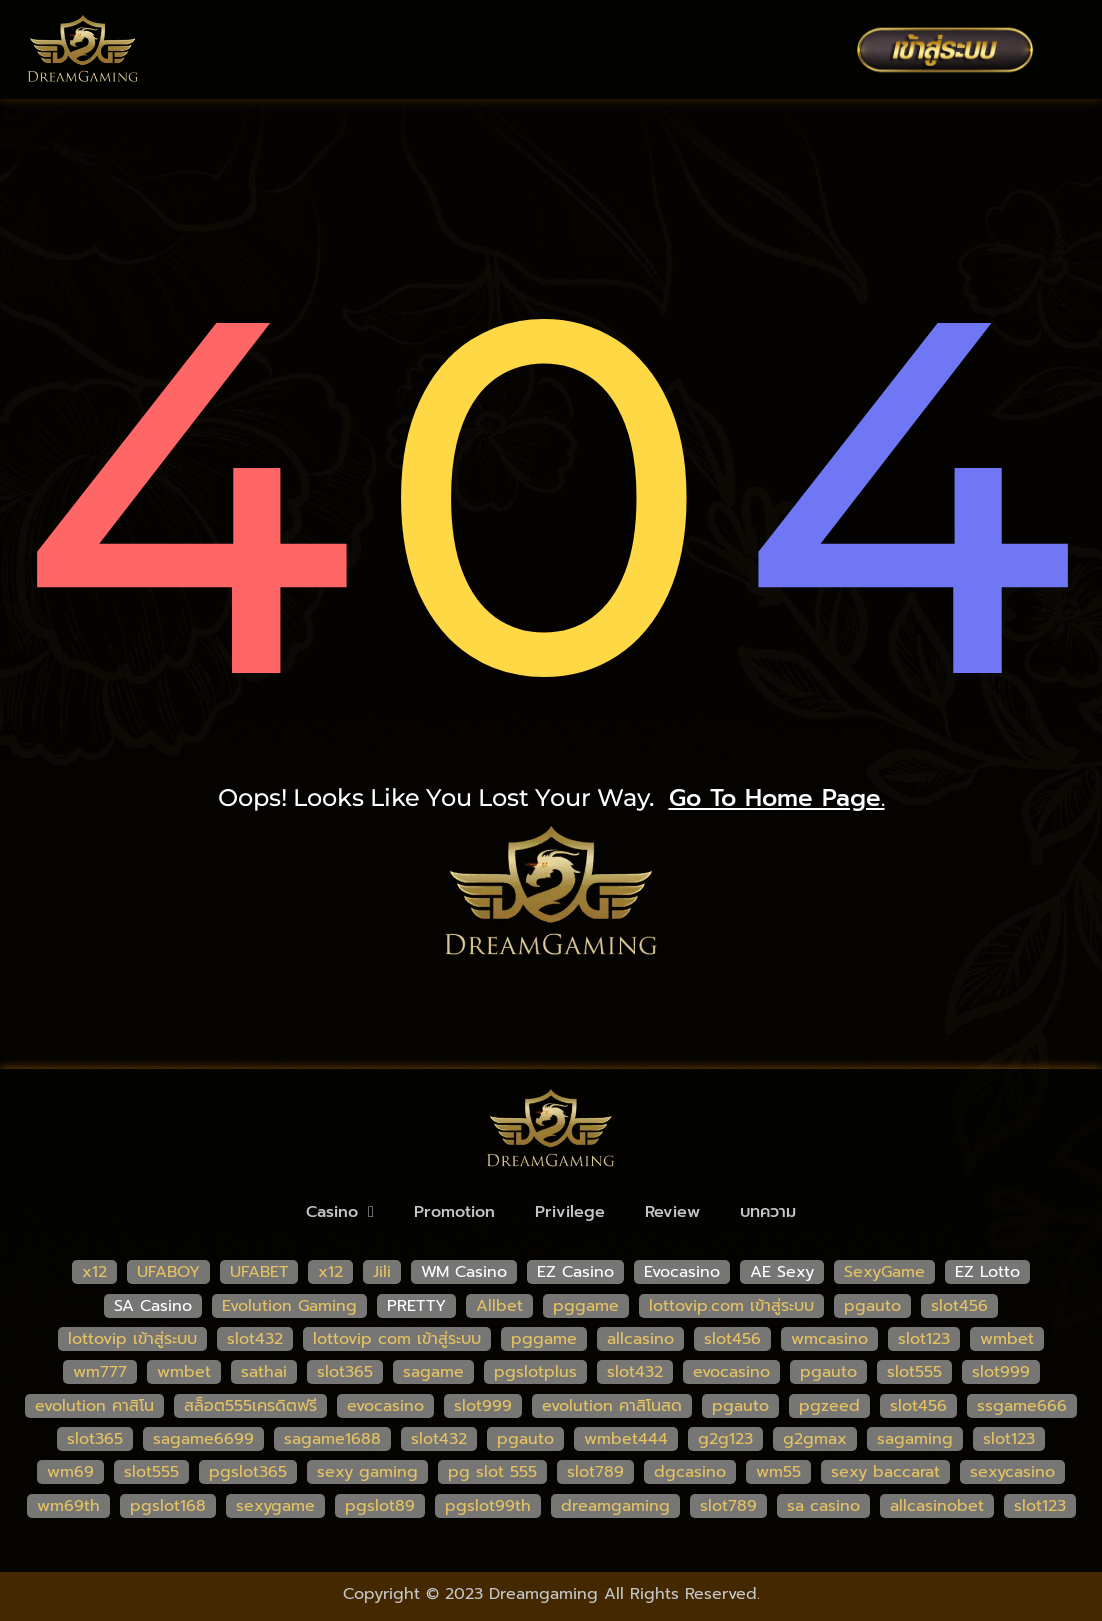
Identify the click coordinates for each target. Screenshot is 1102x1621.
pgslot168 (168, 1506)
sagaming (915, 1439)
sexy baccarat (885, 1472)
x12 (94, 1272)
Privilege (570, 1212)
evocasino (731, 1372)
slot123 (924, 1339)
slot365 (345, 1372)
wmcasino (829, 1339)
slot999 (1001, 1372)
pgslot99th (488, 1506)
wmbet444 (626, 1439)
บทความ (768, 1212)
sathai (264, 1372)
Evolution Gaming (289, 1306)
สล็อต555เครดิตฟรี (250, 1406)
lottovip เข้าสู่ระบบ (132, 1339)
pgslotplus (535, 1372)
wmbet (1007, 1339)
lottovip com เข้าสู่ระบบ (397, 1339)
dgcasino (690, 1472)
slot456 (959, 1306)
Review (672, 1212)
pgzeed (829, 1406)
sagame (433, 1372)
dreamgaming (615, 1506)
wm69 (70, 1472)
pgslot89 (380, 1506)
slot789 (595, 1472)
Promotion (454, 1212)
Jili (382, 1272)
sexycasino (1012, 1472)
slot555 (914, 1372)
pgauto (872, 1306)
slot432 (255, 1339)
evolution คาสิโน (94, 1406)
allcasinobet (937, 1506)
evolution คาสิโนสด (612, 1406)
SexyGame (884, 1272)
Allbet (499, 1306)
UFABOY (168, 1272)
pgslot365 (248, 1472)
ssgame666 (1022, 1406)
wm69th (68, 1506)
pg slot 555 (492, 1472)
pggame (586, 1306)
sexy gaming (367, 1472)
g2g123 (725, 1439)
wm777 (100, 1372)
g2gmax (815, 1439)
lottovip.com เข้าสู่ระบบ (731, 1306)
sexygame (275, 1506)
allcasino (640, 1339)
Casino (340, 1212)
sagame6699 (203, 1439)
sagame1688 (332, 1439)
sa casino (823, 1506)
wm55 (778, 1472)
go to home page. (777, 798)
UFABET (259, 1272)
